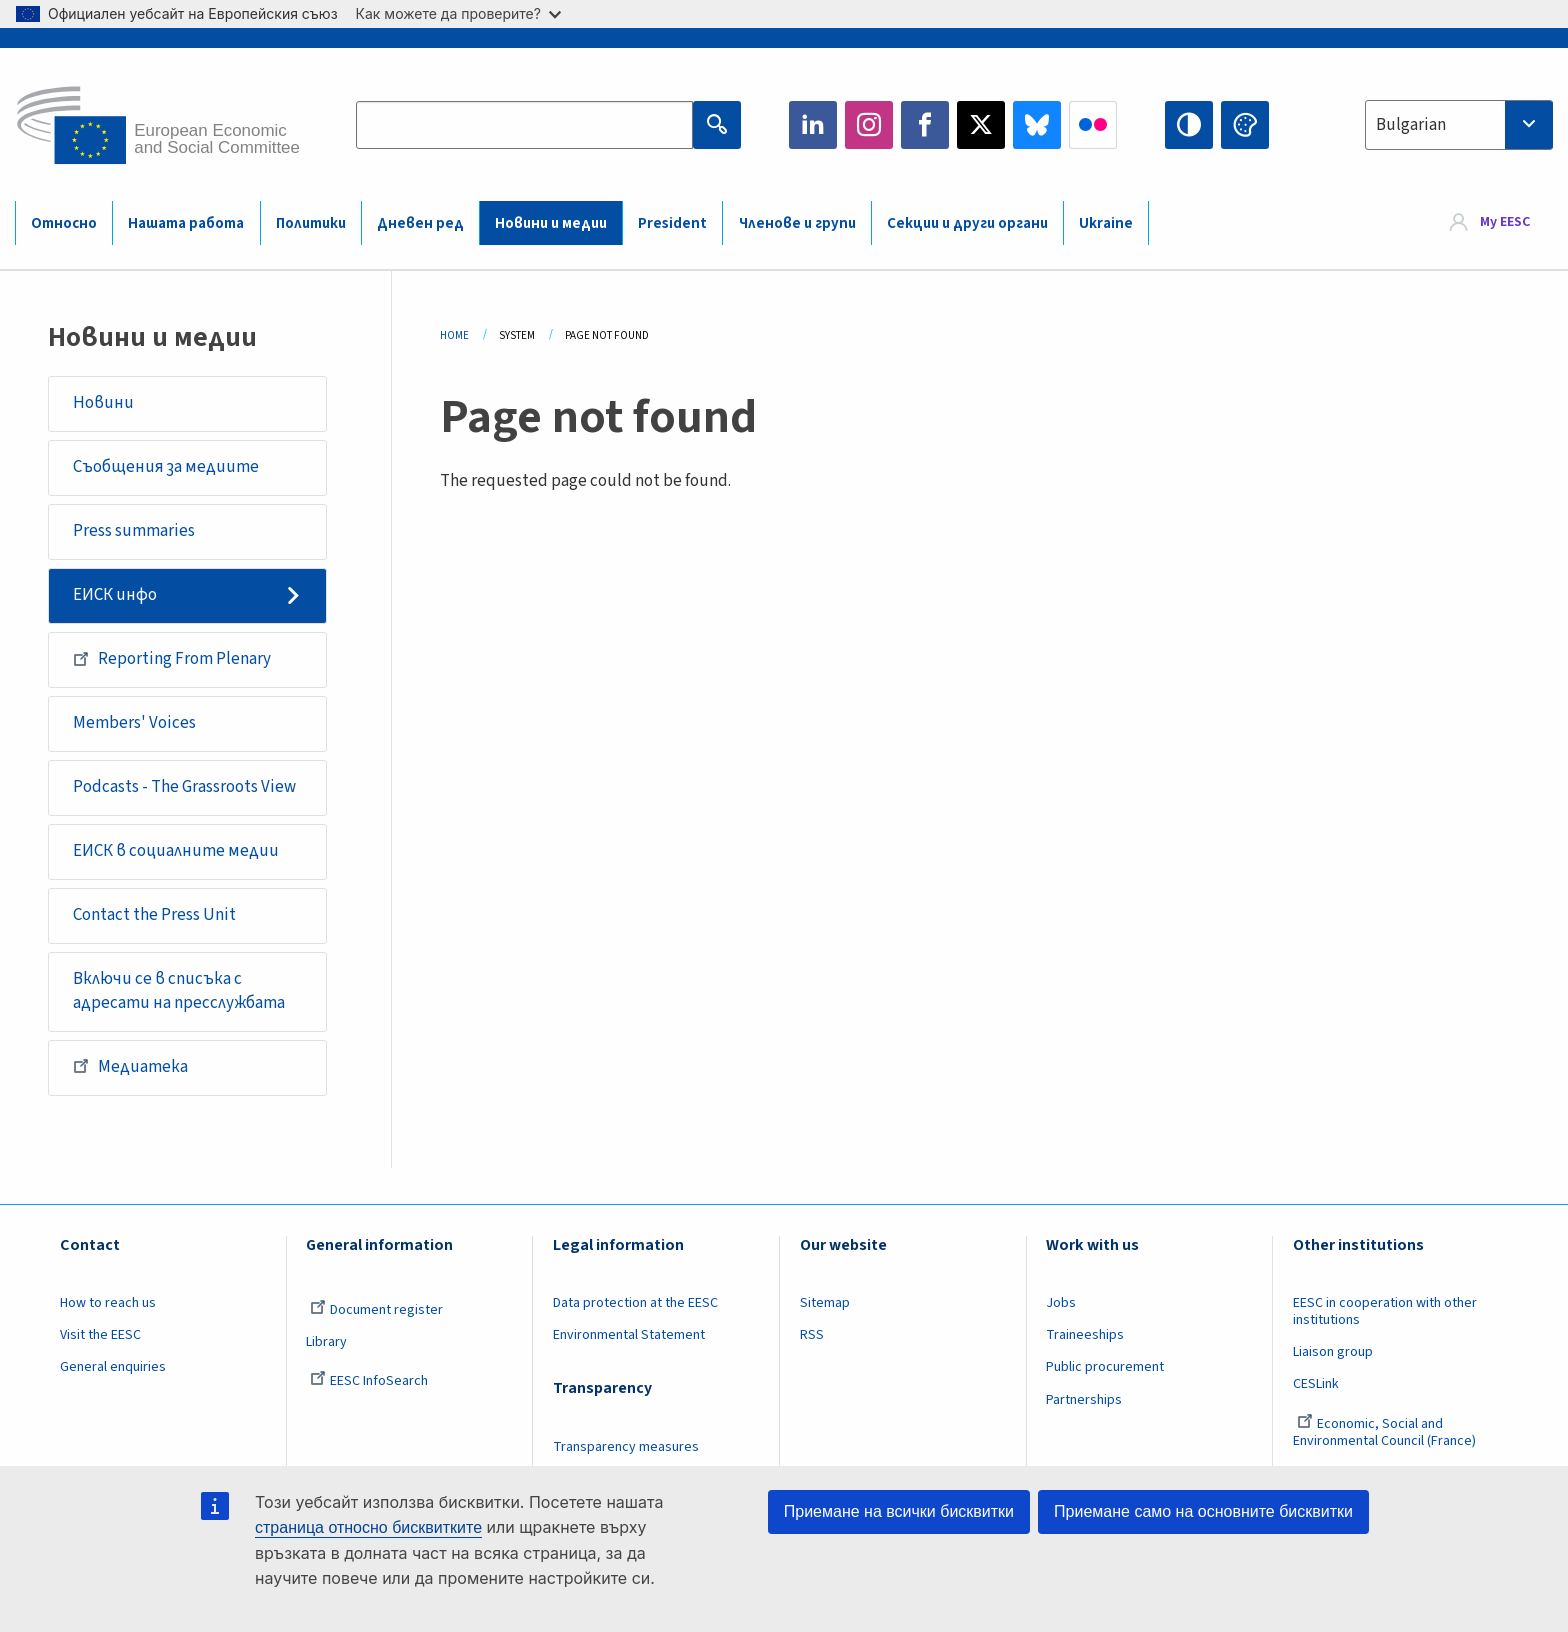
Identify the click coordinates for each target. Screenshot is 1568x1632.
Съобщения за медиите (166, 467)
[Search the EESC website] (524, 125)
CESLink (1316, 1384)
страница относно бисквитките (368, 1527)
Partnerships (1084, 1400)
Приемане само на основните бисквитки (1203, 1511)
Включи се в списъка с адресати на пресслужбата (179, 991)
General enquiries (113, 1367)
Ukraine (1106, 223)
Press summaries (134, 531)
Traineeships (1085, 1335)
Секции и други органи (967, 223)
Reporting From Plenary (172, 659)
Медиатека (130, 1066)
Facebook (925, 125)
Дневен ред (420, 223)
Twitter (981, 125)
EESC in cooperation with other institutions (1385, 1311)
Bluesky (1037, 125)
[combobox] (1459, 125)
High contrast (1189, 125)
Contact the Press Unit (154, 915)
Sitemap (825, 1303)
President (672, 223)
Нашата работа (186, 223)
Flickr (1093, 125)
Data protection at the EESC (635, 1303)
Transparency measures (626, 1447)
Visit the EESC (100, 1335)
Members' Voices (134, 723)
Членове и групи (797, 223)
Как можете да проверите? (458, 13)
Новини (103, 403)
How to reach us (108, 1303)
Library (326, 1342)
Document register (376, 1310)
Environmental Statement (629, 1335)
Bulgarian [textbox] (1411, 125)
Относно (64, 223)
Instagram (869, 125)
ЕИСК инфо (115, 595)
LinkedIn (813, 125)
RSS (812, 1335)
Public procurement (1105, 1367)
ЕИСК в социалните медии (176, 851)
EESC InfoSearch (369, 1381)
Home (454, 335)
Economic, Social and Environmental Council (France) (1386, 1432)
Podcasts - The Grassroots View (184, 787)
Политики (311, 223)
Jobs (1061, 1303)
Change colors (1245, 125)
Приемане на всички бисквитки (899, 1511)
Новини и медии (551, 223)
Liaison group (1333, 1352)
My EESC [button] (1505, 222)
